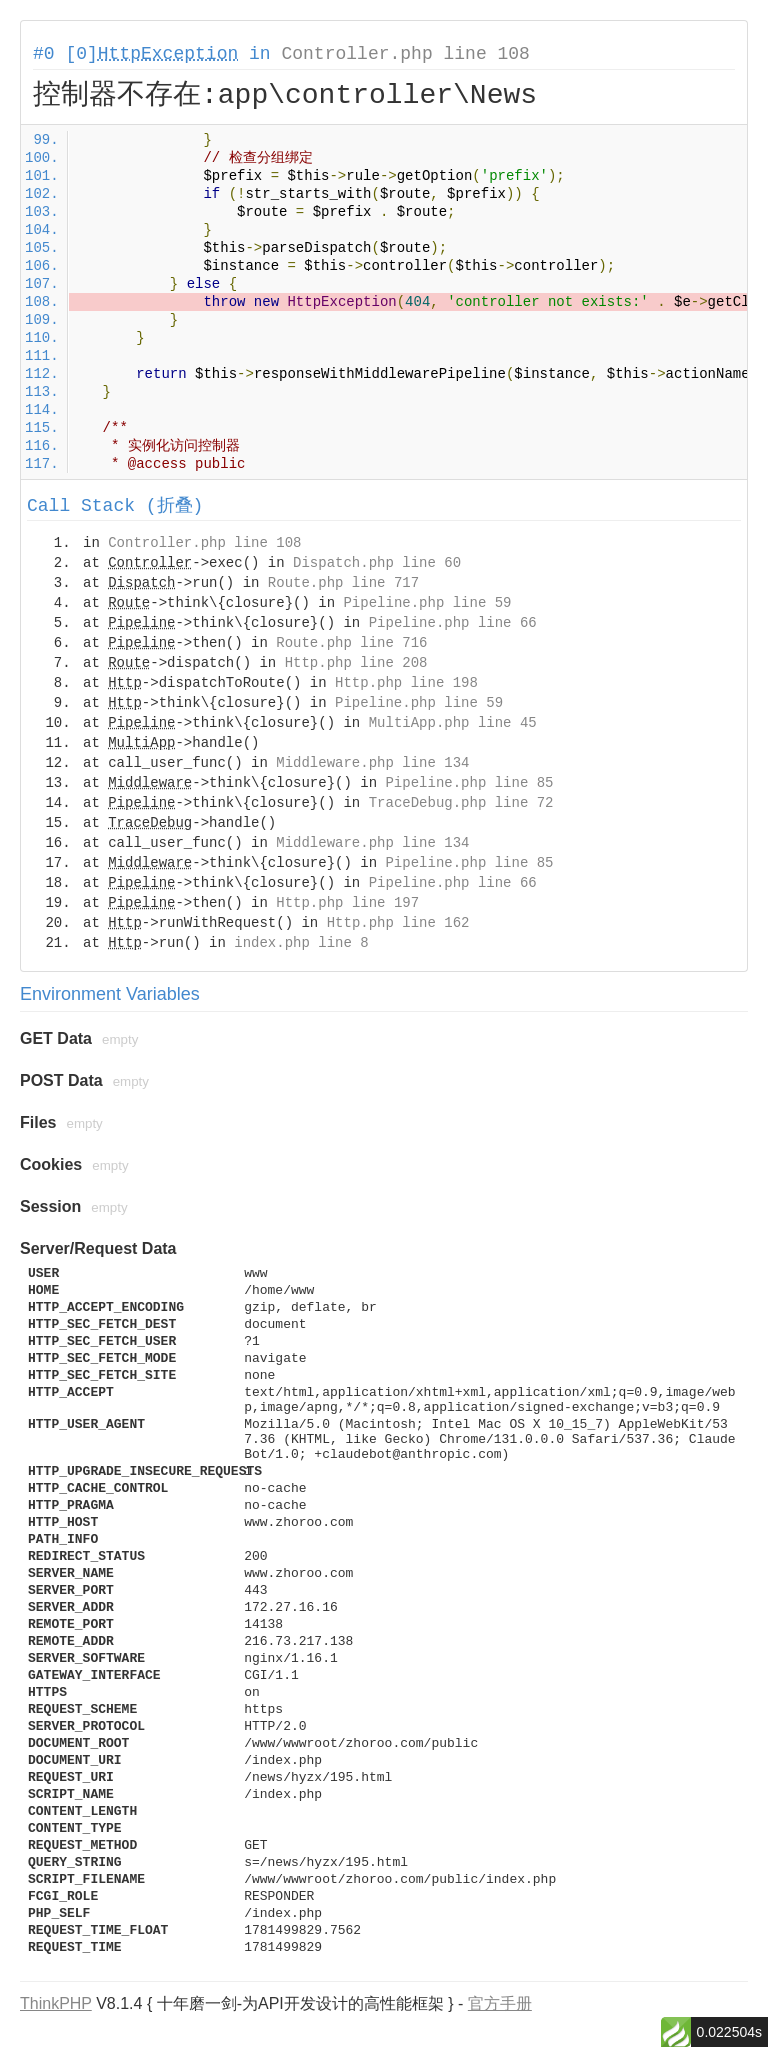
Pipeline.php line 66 (453, 623)
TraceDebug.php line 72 (461, 803)
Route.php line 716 (351, 643)
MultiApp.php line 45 (453, 723)
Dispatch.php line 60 (377, 563)
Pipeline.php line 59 (427, 603)
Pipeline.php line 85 (469, 783)
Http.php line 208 (356, 663)
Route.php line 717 (343, 583)
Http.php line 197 (347, 903)
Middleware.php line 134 (372, 763)
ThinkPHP (56, 2003)
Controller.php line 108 (405, 54)
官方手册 (500, 2003)
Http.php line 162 (398, 923)
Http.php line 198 (406, 683)
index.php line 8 (301, 943)
